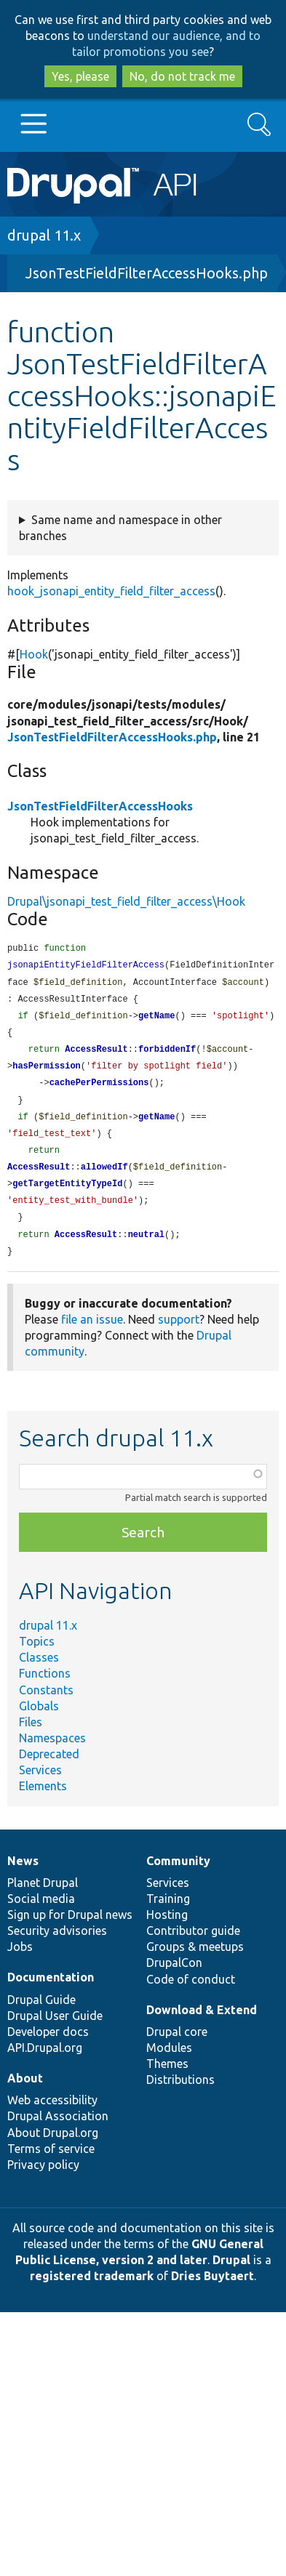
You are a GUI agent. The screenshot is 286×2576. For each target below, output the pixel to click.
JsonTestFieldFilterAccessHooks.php (146, 273)
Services (40, 1783)
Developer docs (48, 2045)
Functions (45, 1687)
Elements (43, 1799)
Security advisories (57, 1944)
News (23, 1874)
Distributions (180, 2093)
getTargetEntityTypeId (67, 1194)
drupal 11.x (44, 235)
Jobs (20, 1960)
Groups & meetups (195, 1960)
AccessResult (96, 1054)
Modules (169, 2061)
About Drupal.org (52, 2146)
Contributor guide (193, 1944)
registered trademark (92, 2289)
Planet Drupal (42, 1896)
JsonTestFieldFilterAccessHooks (100, 806)
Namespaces (52, 1751)
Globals (39, 1719)
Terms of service (51, 2162)
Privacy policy (43, 2178)
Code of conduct (190, 1993)
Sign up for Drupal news (69, 1928)
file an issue (92, 1333)
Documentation (50, 1990)
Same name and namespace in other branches (120, 527)
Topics (37, 1655)
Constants (46, 1703)
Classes (39, 1671)
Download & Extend (201, 2023)
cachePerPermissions (99, 1089)
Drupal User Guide (55, 2029)
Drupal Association (57, 2129)
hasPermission (46, 1072)
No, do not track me (182, 76)
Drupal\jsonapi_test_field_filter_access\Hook (126, 901)
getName (156, 1019)
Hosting (167, 1928)
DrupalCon (174, 1976)
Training (168, 1912)
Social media (41, 1912)
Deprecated (49, 1767)
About (25, 2091)
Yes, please (80, 76)
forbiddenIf (167, 1054)
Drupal (231, 2273)
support (178, 1333)
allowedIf (104, 1177)
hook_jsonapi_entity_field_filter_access (111, 590)
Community (178, 1874)
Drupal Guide (41, 2013)
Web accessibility (52, 2113)
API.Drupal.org (44, 2061)
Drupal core (176, 2045)
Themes (167, 2077)
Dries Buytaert (212, 2289)
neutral (146, 1247)
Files (30, 1735)
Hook (34, 654)
